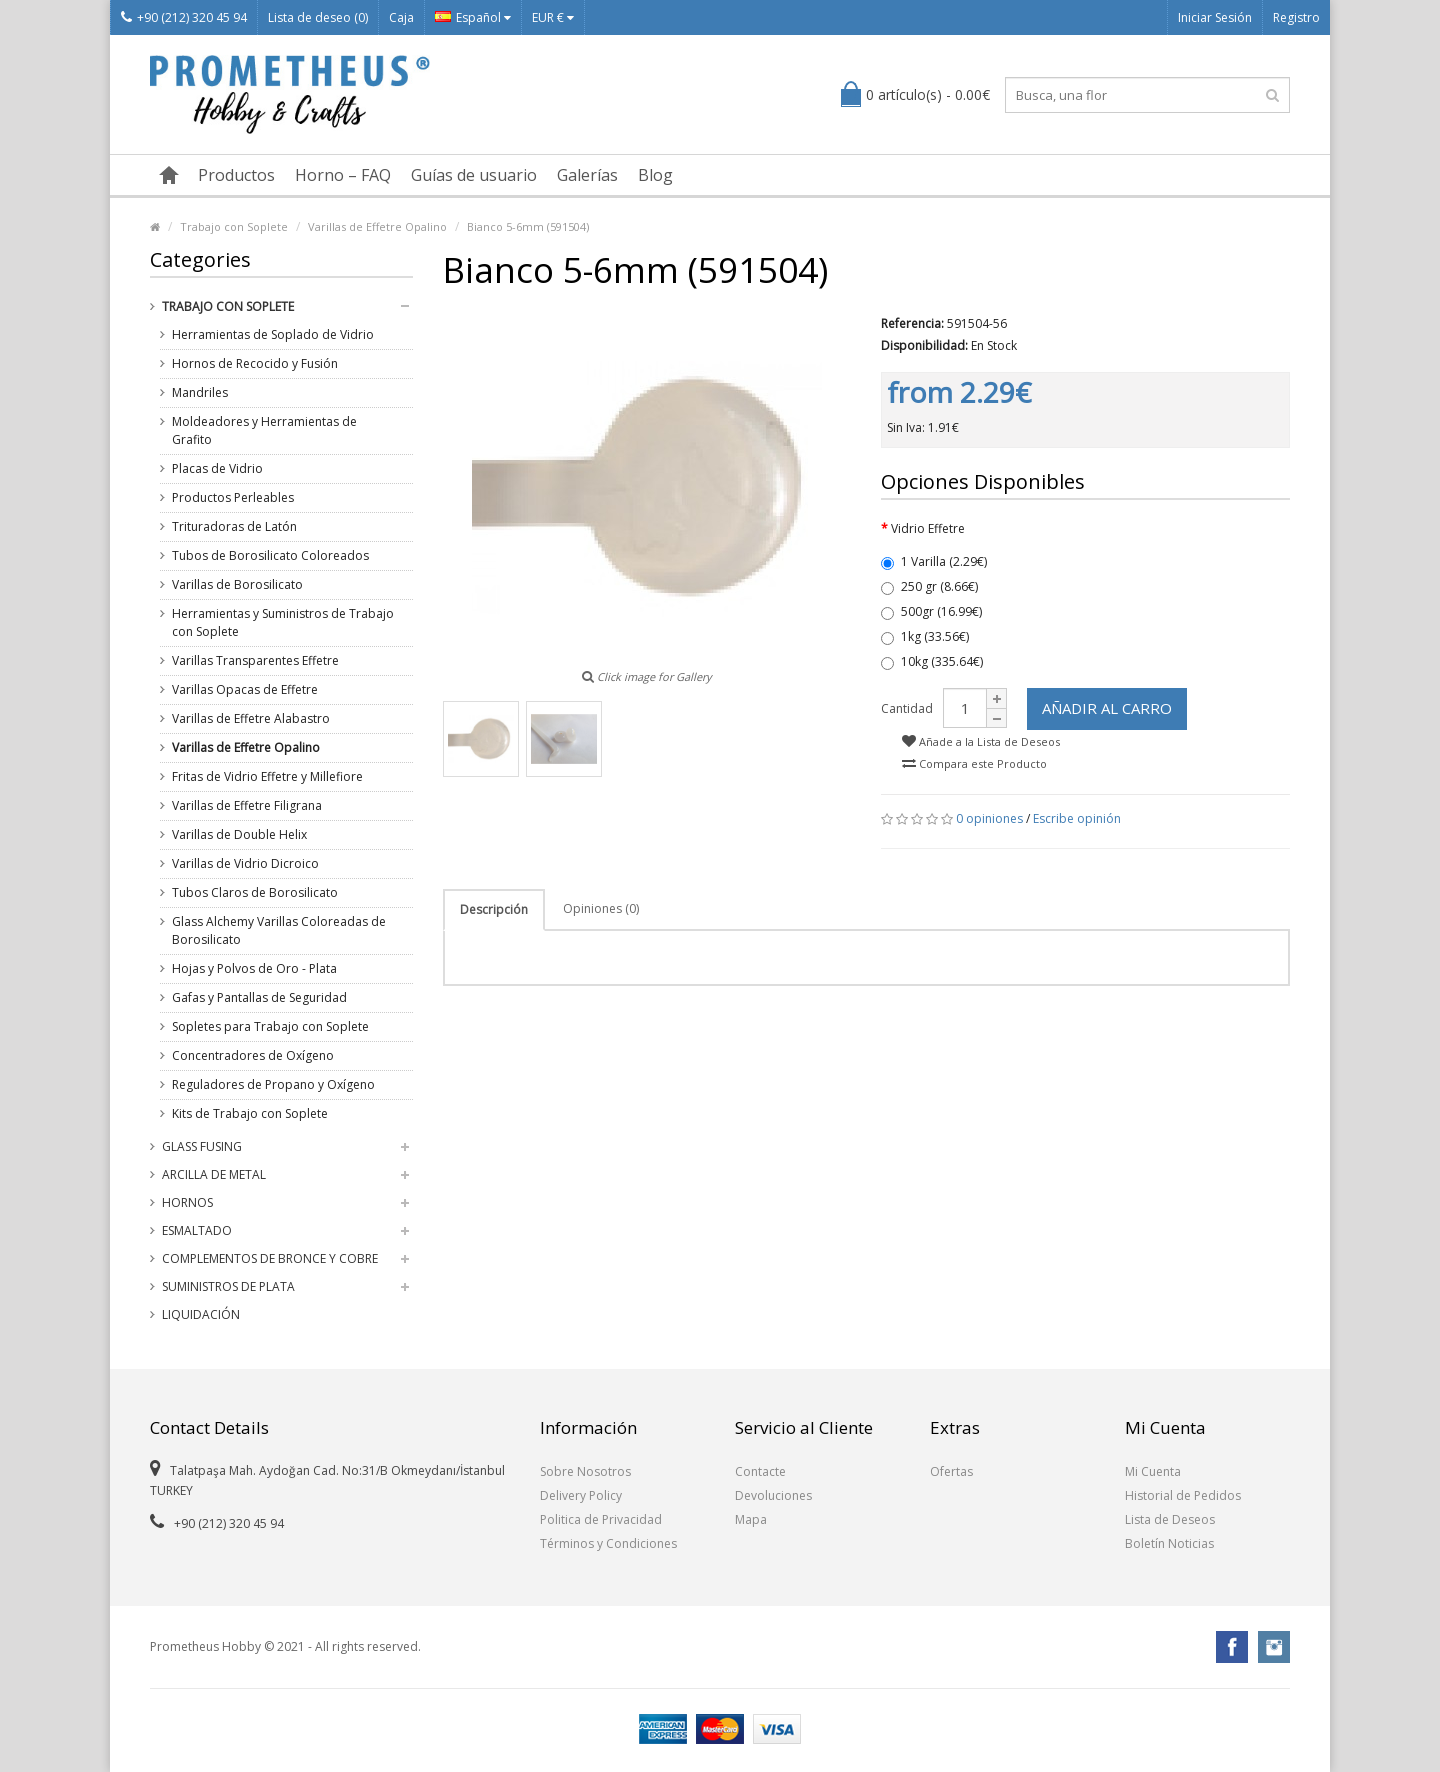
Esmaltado (197, 1230)
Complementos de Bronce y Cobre (270, 1258)
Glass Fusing (202, 1146)
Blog (655, 175)
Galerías (587, 175)
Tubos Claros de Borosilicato (255, 892)
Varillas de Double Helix (239, 834)
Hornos (187, 1202)
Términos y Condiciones (608, 1543)
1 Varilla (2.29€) (934, 561)
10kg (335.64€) (932, 661)
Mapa (751, 1519)
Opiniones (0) (601, 908)
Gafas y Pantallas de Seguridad (259, 997)
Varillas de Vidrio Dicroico (245, 863)
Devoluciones (773, 1495)
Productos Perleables (233, 497)
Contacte (760, 1471)
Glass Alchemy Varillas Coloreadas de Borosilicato (279, 930)
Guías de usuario (474, 175)
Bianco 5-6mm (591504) (528, 226)
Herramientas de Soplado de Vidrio (273, 334)
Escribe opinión (1077, 818)
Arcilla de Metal (214, 1174)
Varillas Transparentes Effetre (255, 660)
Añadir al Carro (1107, 708)
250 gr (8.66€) (929, 586)
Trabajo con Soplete (234, 226)
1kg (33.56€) (925, 636)
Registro (1296, 17)
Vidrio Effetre (928, 528)
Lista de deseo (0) (318, 17)
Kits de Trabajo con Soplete (250, 1113)
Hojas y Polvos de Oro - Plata (254, 968)
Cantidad (907, 708)
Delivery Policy (581, 1495)
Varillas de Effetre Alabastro (251, 718)
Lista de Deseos (1170, 1519)
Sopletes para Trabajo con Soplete (270, 1026)
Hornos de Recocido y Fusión (255, 363)
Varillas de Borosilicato (237, 584)
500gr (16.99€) (931, 611)
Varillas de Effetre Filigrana (247, 805)
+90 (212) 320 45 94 (184, 17)
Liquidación (201, 1314)
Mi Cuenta (1153, 1471)
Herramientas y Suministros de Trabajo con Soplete (283, 622)
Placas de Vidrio (217, 468)
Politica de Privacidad (601, 1519)
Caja (401, 17)
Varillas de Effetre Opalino (377, 226)
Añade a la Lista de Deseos (981, 741)
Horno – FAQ (343, 175)
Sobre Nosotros (585, 1471)
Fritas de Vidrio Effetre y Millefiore (267, 776)
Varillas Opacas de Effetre (245, 689)
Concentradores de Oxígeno (253, 1055)
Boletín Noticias (1169, 1543)
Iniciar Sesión (1215, 17)
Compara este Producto (974, 763)
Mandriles (200, 392)
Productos (236, 175)
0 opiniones (989, 818)
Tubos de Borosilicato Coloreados (270, 555)
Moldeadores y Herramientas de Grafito (264, 430)
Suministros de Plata (228, 1286)
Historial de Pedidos (1183, 1495)
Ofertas (951, 1471)
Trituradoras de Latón (234, 526)
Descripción (494, 909)
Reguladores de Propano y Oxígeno (273, 1084)
